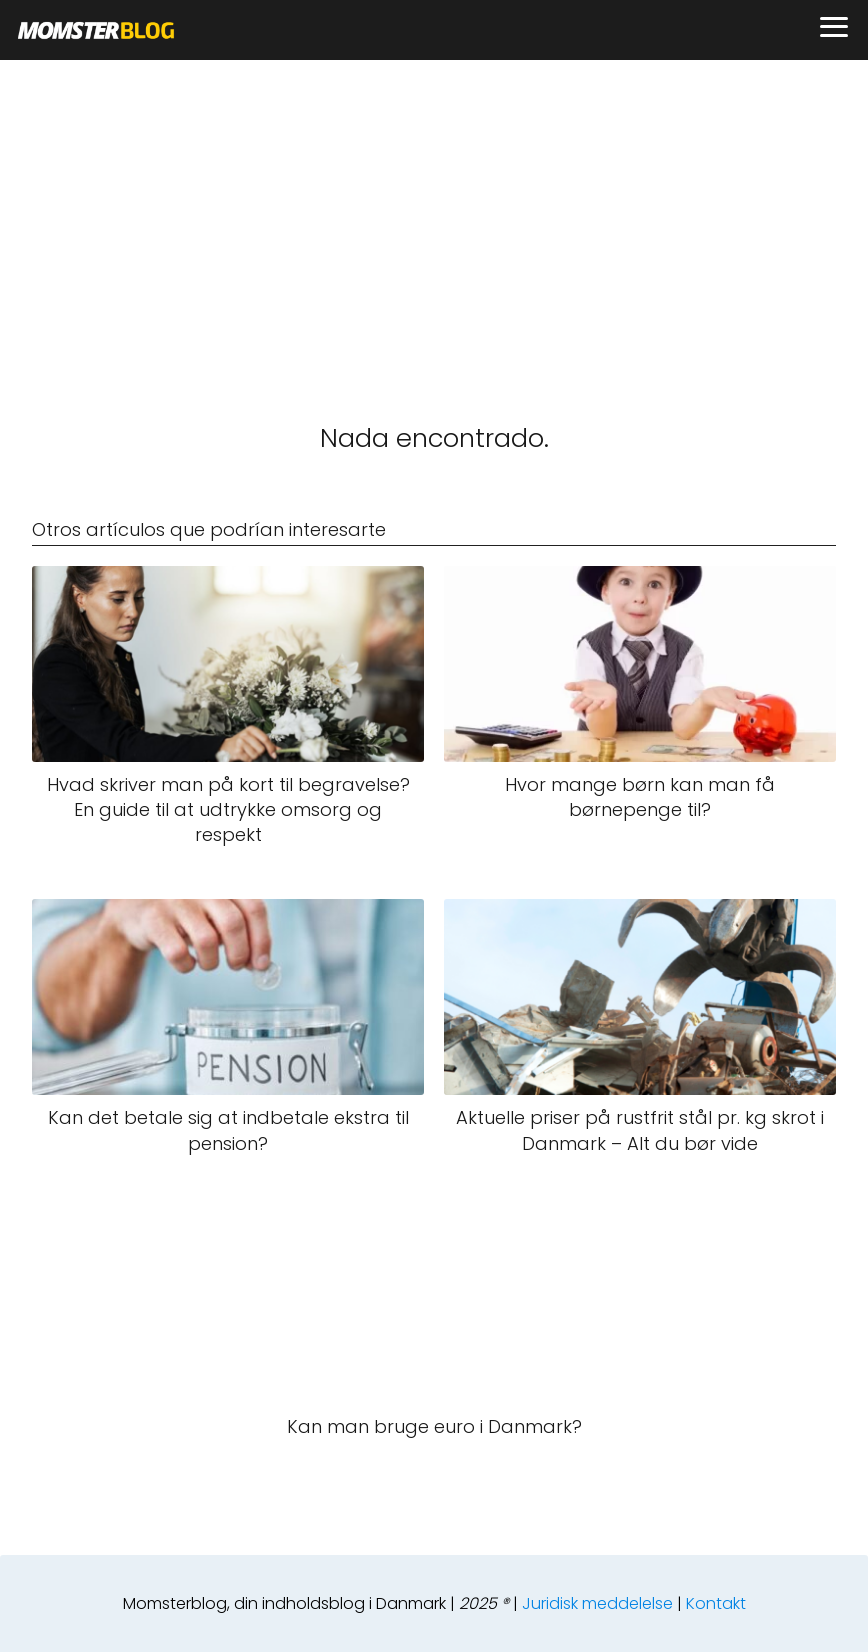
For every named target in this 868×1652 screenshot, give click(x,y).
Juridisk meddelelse (597, 1603)
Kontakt (716, 1603)
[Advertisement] (434, 210)
